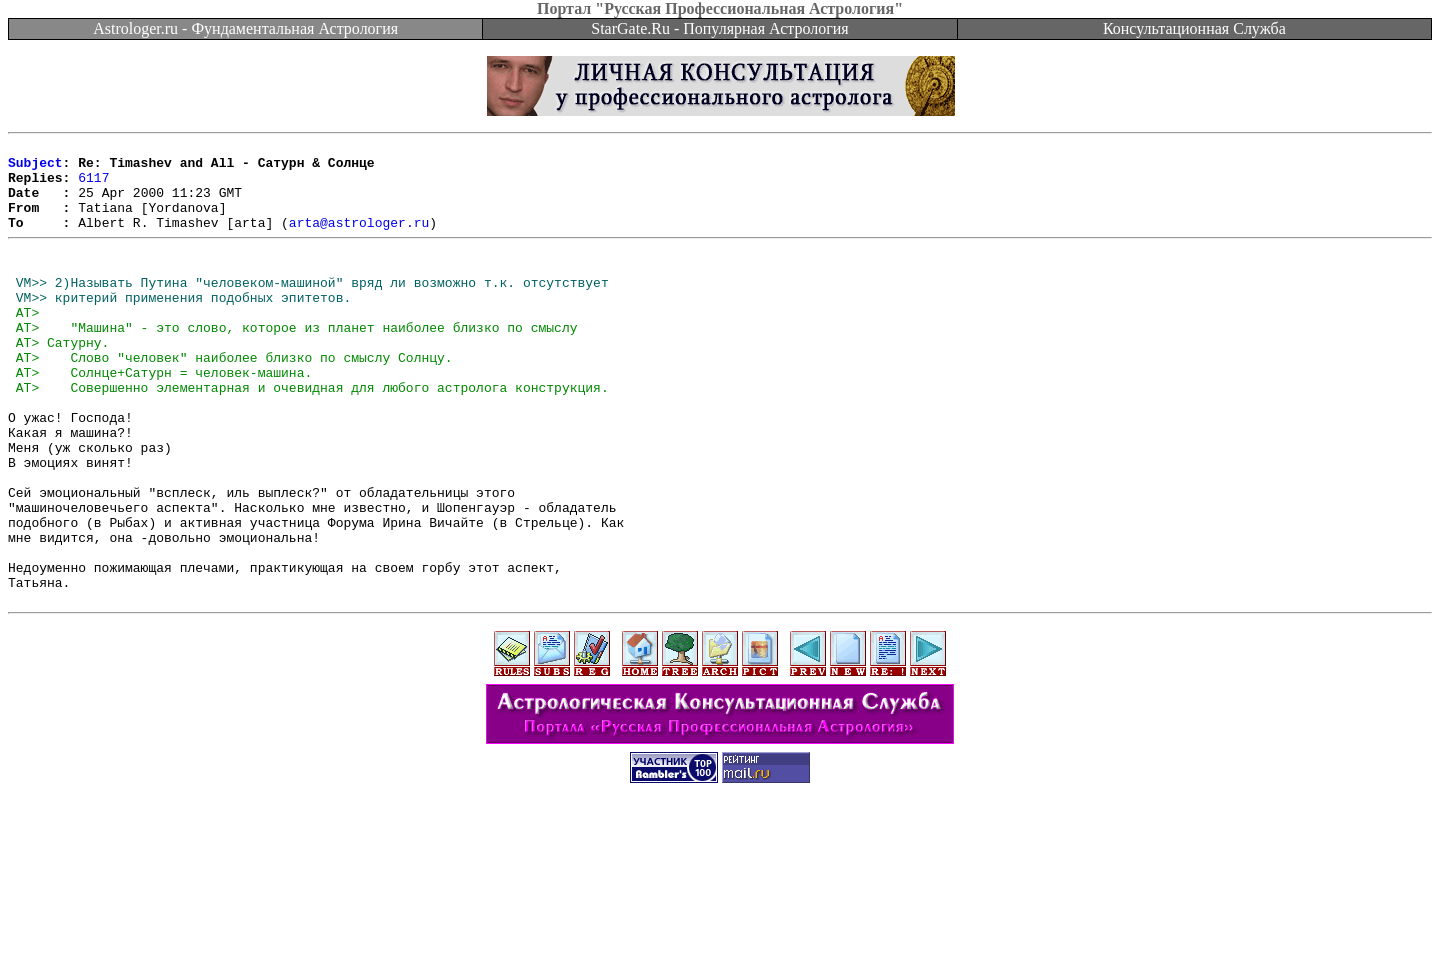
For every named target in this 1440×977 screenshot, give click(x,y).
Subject (35, 168)
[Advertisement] (720, 932)
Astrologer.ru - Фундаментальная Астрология (245, 28)
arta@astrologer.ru (359, 240)
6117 (93, 186)
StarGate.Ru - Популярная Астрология (719, 28)
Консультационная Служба (1194, 28)
